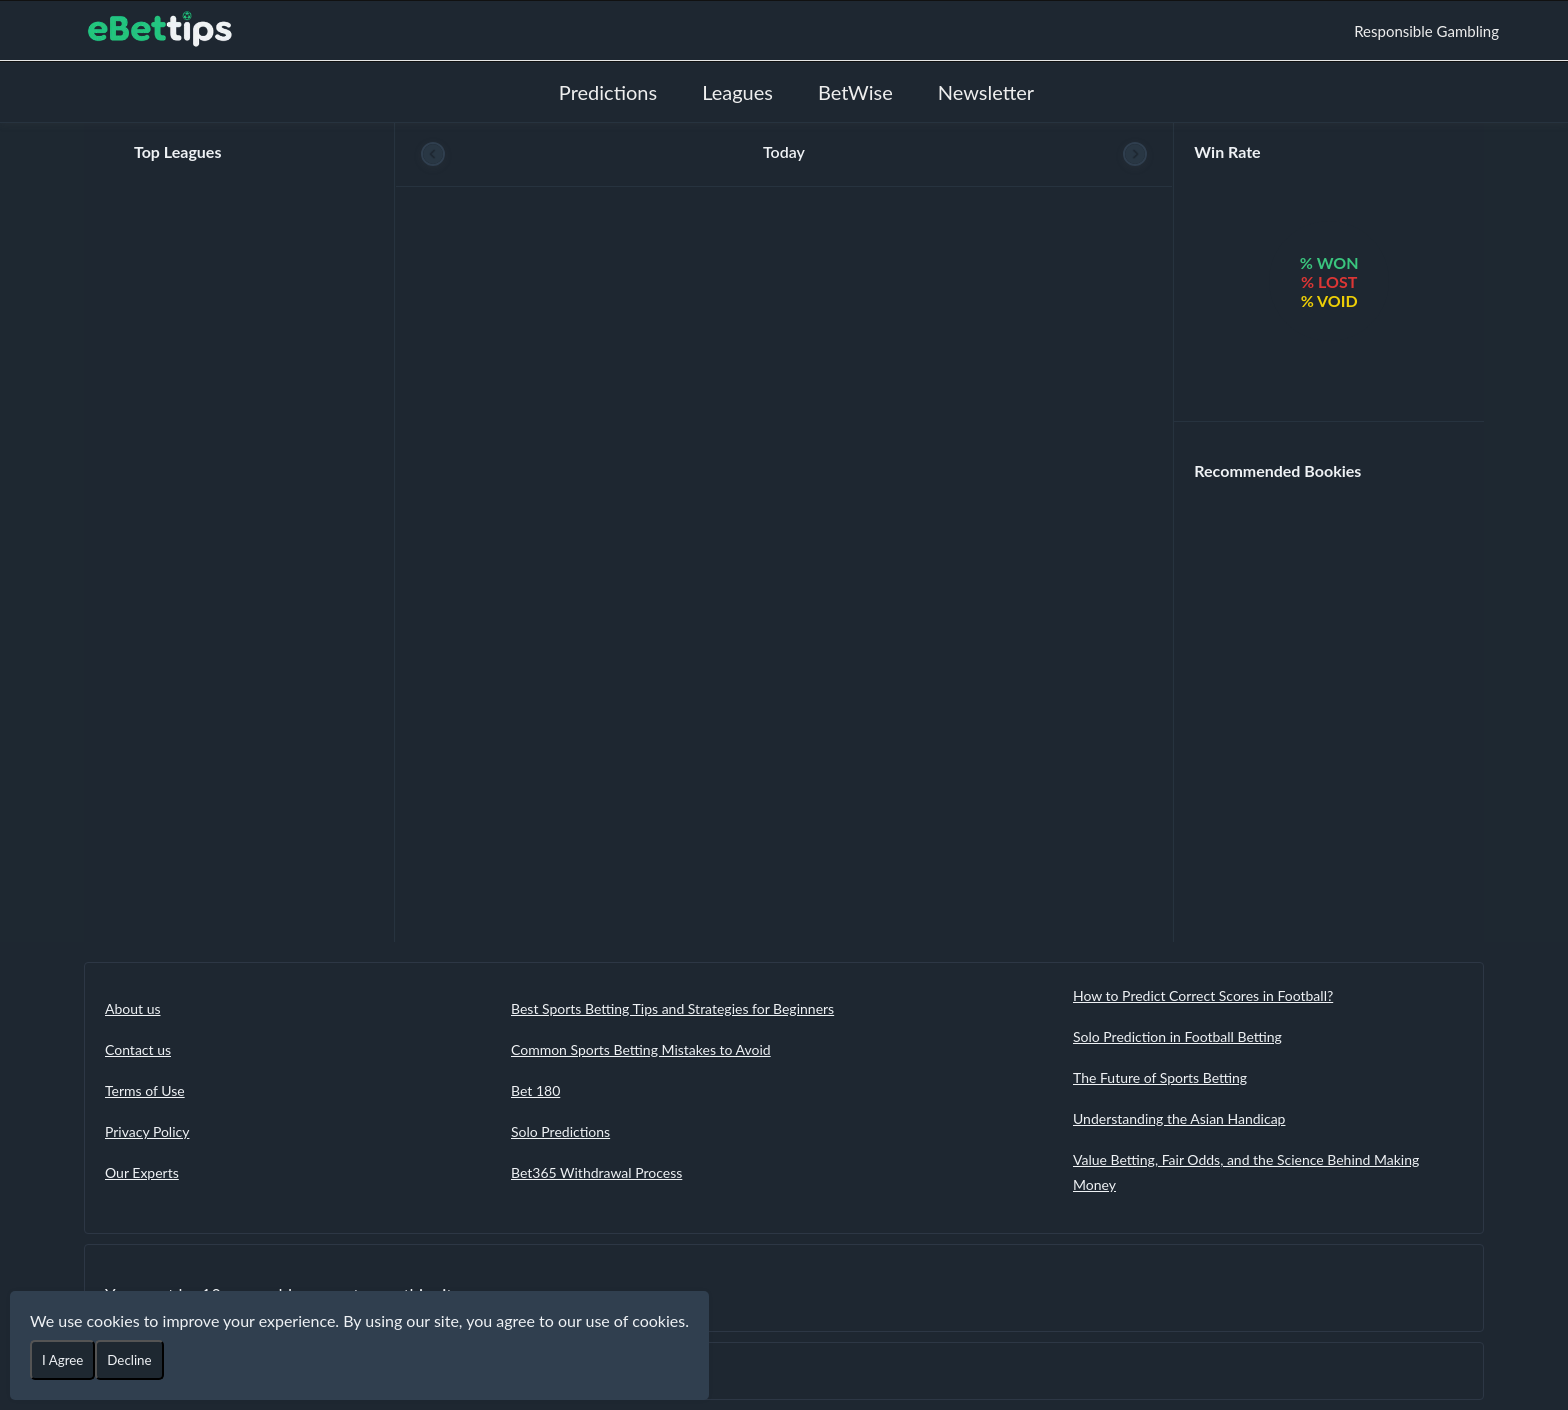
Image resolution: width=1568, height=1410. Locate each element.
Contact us (138, 1049)
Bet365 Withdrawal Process (596, 1172)
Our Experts (142, 1172)
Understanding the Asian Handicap (1179, 1118)
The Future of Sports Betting (1160, 1077)
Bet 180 (535, 1090)
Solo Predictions (560, 1131)
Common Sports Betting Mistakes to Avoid (641, 1049)
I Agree (62, 1360)
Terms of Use (145, 1090)
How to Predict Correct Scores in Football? (1203, 995)
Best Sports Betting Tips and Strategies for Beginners (672, 1008)
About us (133, 1008)
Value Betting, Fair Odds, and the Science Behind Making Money (1246, 1172)
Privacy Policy (147, 1131)
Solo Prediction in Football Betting (1177, 1036)
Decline (129, 1360)
